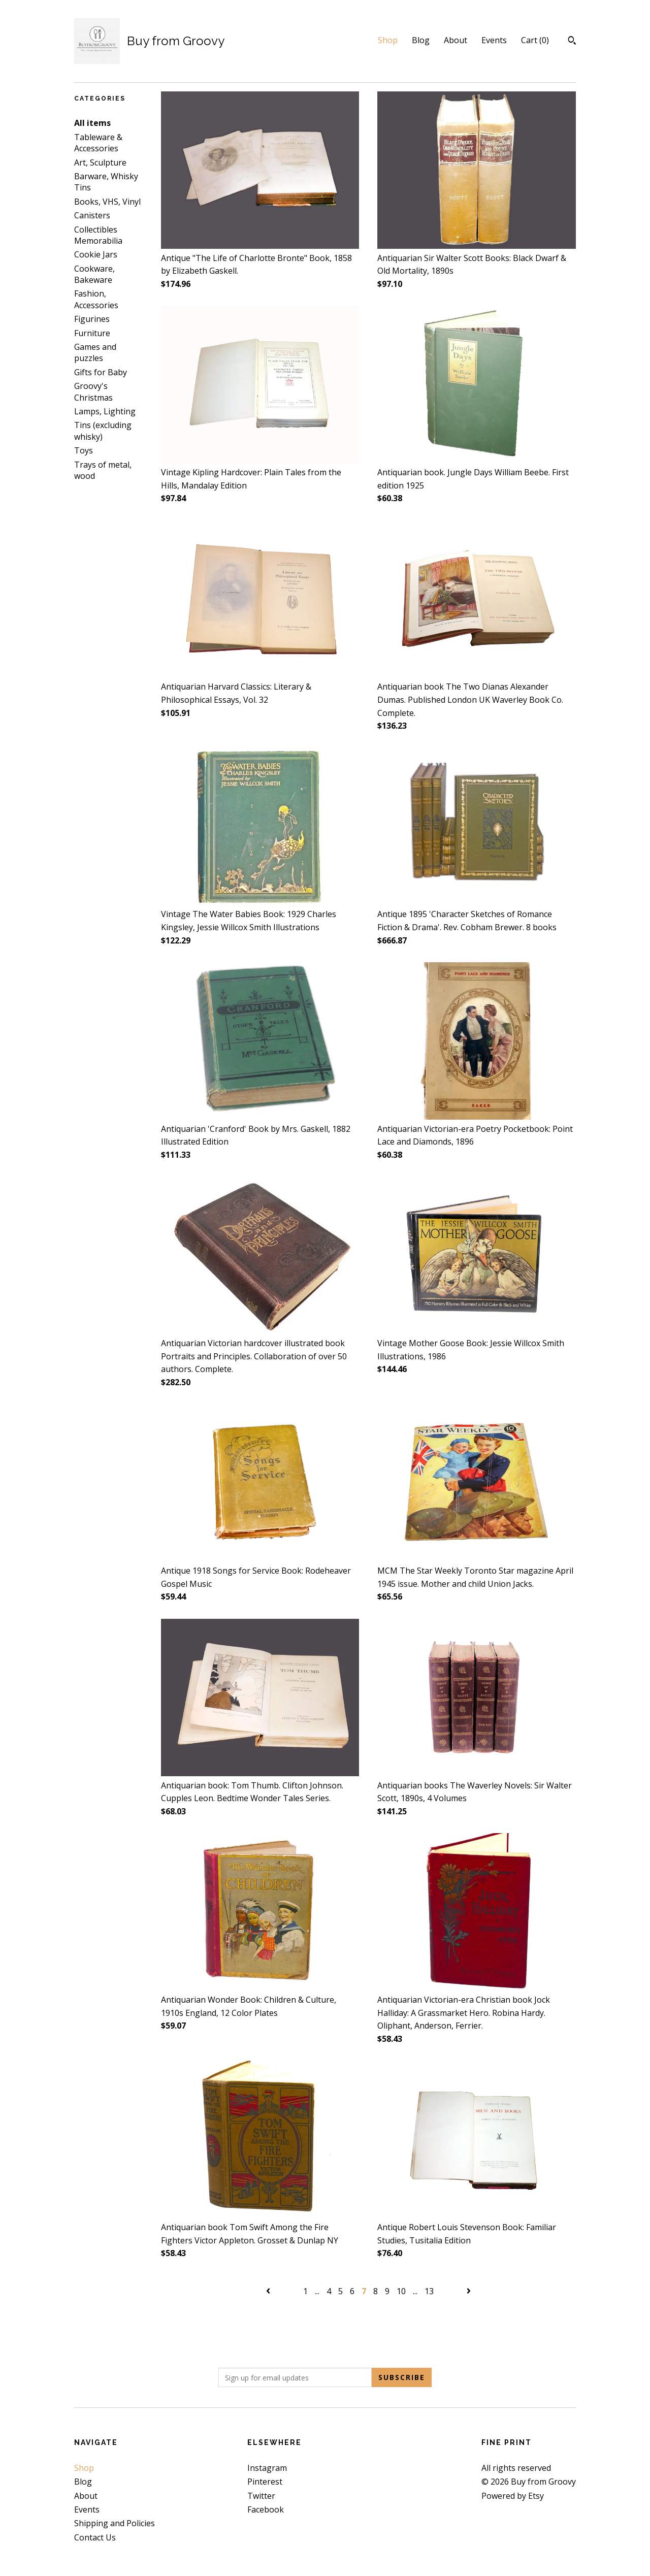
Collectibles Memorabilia (98, 235)
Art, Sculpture (100, 162)
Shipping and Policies (114, 2523)
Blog (421, 40)
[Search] (572, 41)
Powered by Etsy (512, 2495)
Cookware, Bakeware (94, 274)
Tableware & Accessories (98, 143)
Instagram (267, 2467)
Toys (83, 450)
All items (92, 122)
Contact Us (95, 2537)
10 (401, 2291)
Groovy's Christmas (93, 391)
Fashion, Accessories (96, 299)
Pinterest (264, 2481)
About (455, 40)
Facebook (265, 2509)
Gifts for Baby (100, 372)
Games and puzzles (95, 352)
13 (429, 2291)
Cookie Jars (95, 254)
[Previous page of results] (269, 2291)
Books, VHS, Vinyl (107, 201)
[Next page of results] (468, 2291)
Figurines (92, 318)
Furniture (92, 333)
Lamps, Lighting (105, 411)
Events (494, 40)
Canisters (92, 215)
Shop (388, 40)
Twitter (261, 2495)
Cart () (535, 40)
